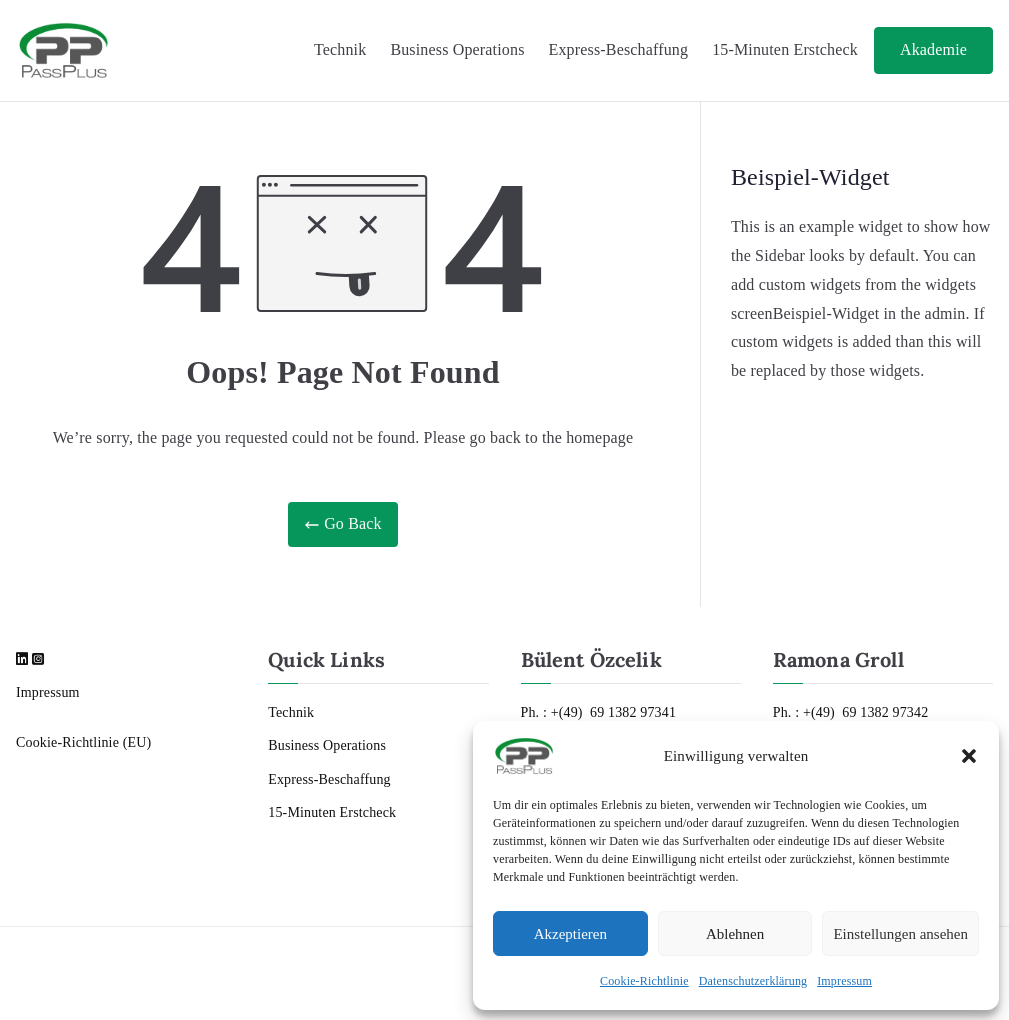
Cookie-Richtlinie (644, 981)
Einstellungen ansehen (900, 934)
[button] (969, 756)
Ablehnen (735, 934)
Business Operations (457, 49)
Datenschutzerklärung (753, 981)
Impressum (844, 981)
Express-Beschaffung (619, 49)
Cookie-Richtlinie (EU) (83, 742)
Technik (340, 49)
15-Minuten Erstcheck (785, 49)
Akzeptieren (570, 934)
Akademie (933, 49)
